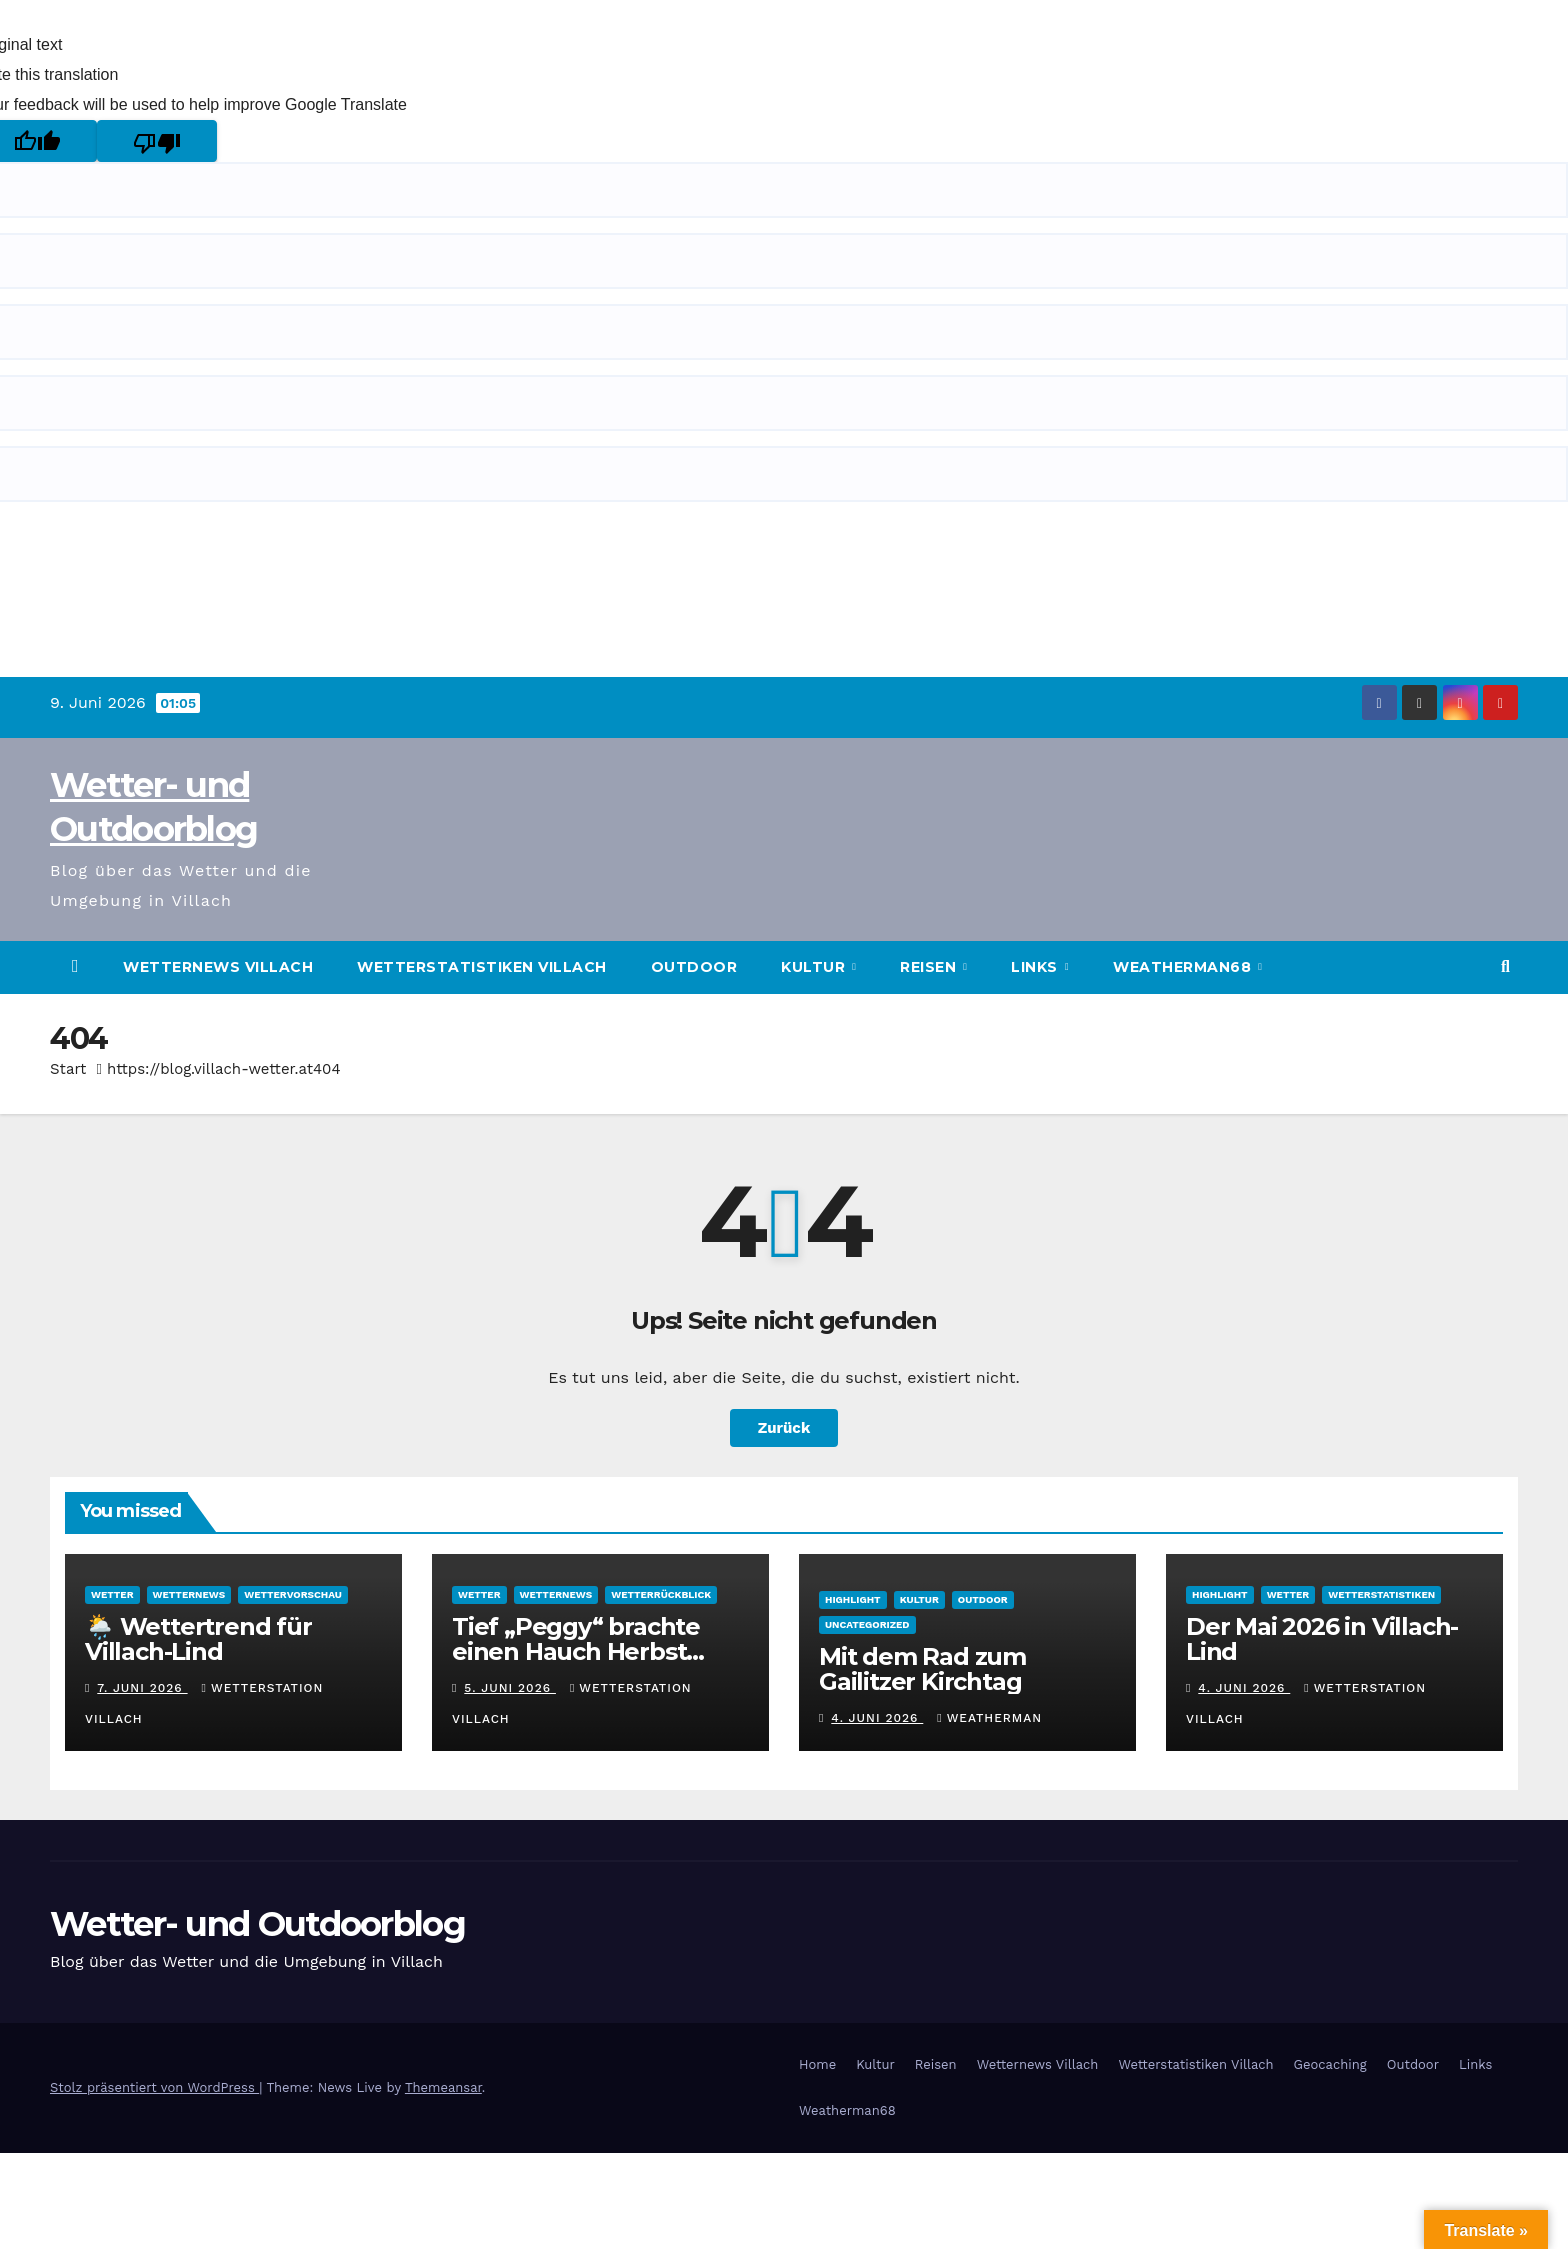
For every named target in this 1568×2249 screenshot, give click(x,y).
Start (68, 1069)
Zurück (784, 1427)
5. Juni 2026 (510, 1688)
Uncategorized (867, 1624)
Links (1036, 967)
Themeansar (443, 2087)
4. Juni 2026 (877, 1718)
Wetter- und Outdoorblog (257, 1924)
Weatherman (989, 1718)
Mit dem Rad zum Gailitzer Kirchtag (922, 1669)
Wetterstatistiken (1381, 1594)
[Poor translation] (157, 141)
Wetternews (189, 1594)
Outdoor (694, 967)
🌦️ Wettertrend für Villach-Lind (198, 1639)
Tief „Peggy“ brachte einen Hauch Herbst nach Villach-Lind (576, 1651)
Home (817, 2064)
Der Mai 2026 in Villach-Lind (1322, 1639)
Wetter (112, 1594)
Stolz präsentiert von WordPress (154, 2087)
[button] (1505, 966)
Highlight (853, 1599)
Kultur (815, 967)
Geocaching (1330, 2064)
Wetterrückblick (661, 1594)
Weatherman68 (1184, 967)
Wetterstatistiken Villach (482, 967)
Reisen (930, 967)
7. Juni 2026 (142, 1688)
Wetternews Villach (218, 967)
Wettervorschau (293, 1594)
